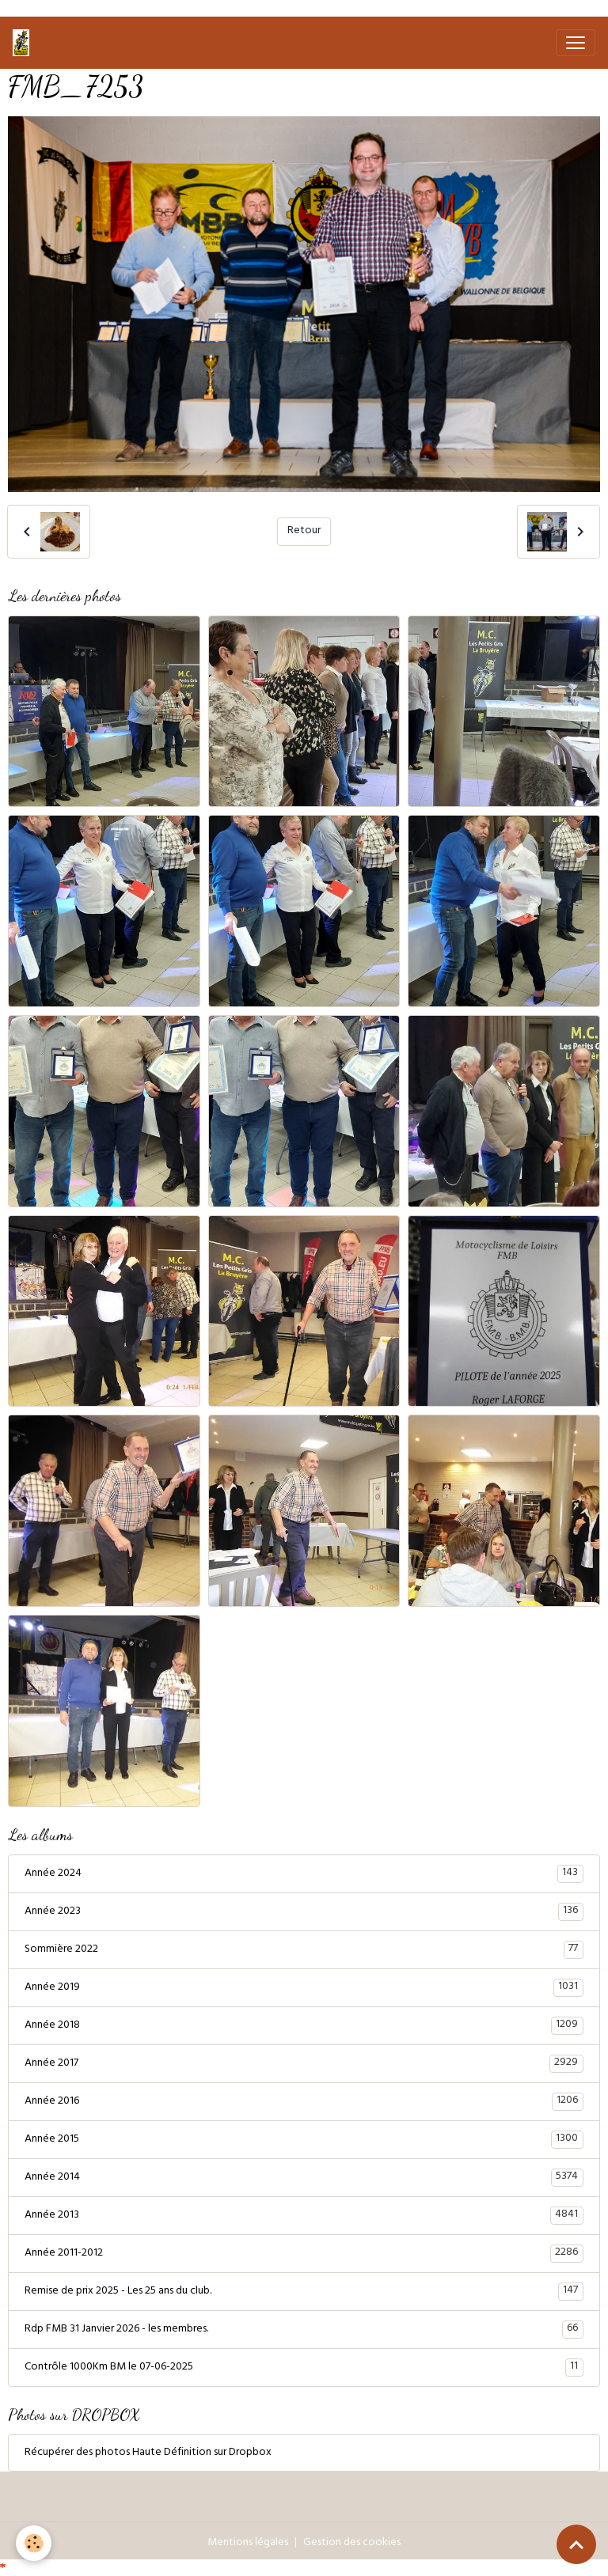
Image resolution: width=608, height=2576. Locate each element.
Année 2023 (304, 1911)
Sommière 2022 (304, 1949)
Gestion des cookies (352, 2543)
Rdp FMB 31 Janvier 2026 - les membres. (304, 2329)
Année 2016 (304, 2101)
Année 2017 (304, 2063)
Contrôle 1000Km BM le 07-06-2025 (304, 2367)
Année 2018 (304, 2025)
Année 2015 (304, 2139)
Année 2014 (304, 2177)
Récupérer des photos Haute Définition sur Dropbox (148, 2453)
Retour (304, 531)
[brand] (24, 42)
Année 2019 (304, 1987)
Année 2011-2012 (304, 2253)
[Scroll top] (576, 2544)
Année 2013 (304, 2215)
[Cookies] (33, 2543)
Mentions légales (247, 2543)
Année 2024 (304, 1873)
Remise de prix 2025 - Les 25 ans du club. (304, 2291)
